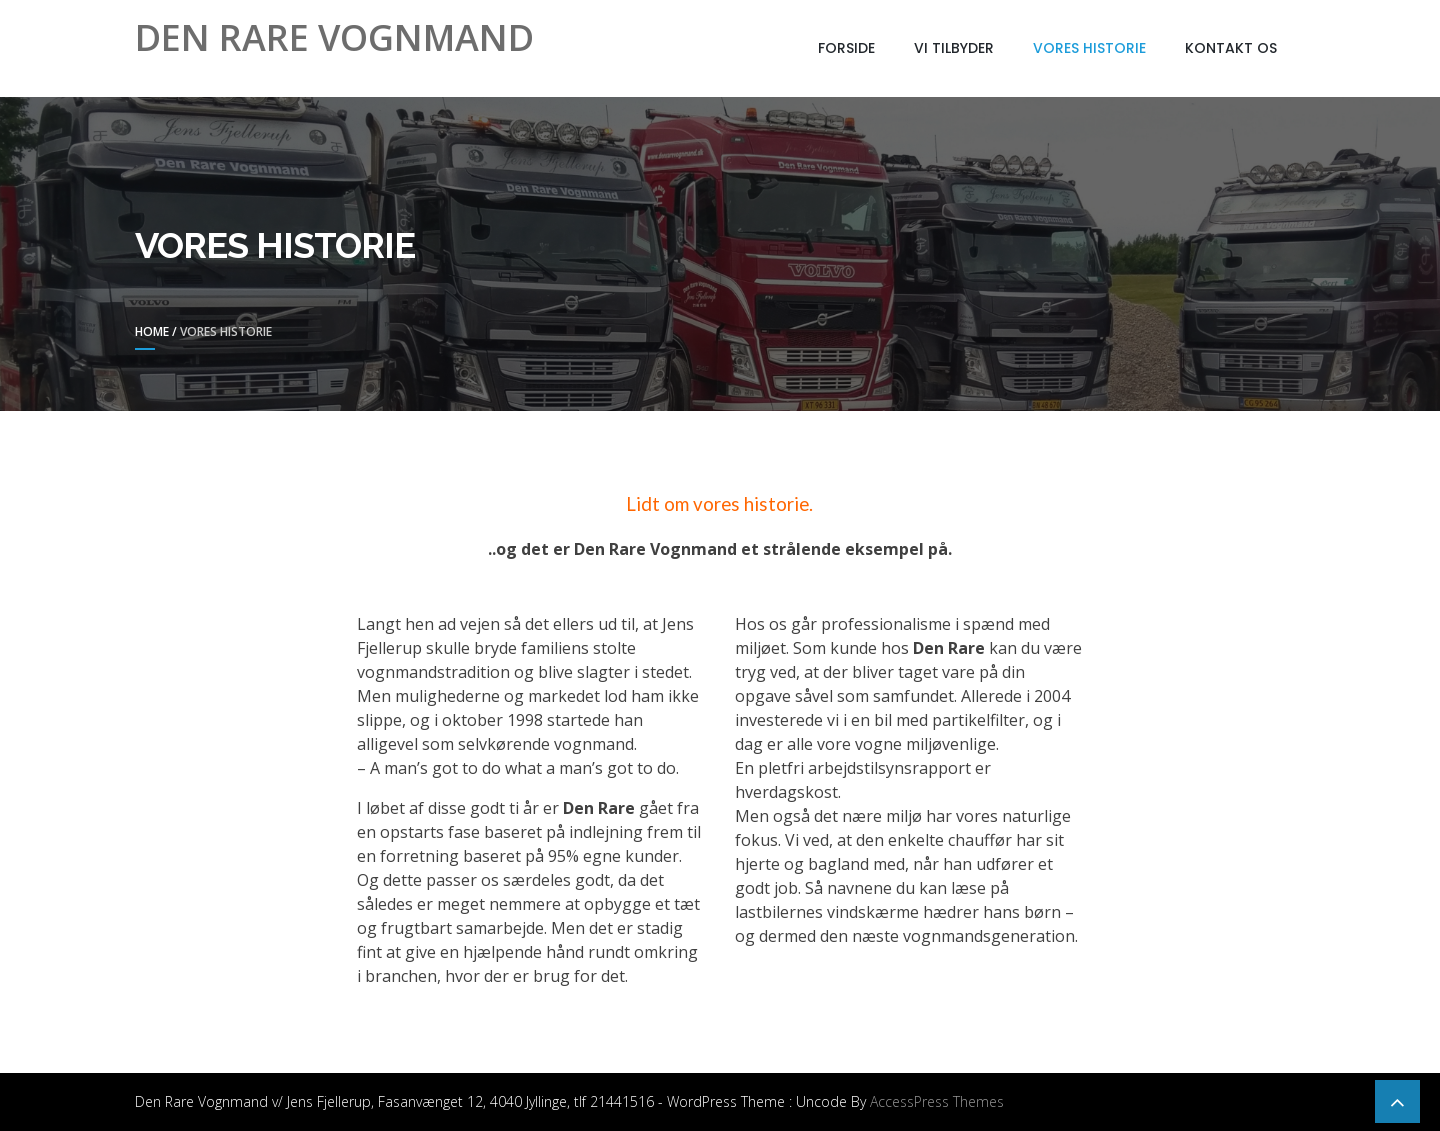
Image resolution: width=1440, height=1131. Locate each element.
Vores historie (1089, 48)
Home (152, 331)
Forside (846, 48)
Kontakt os (1231, 48)
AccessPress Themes (937, 1101)
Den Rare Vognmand (334, 37)
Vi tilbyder (954, 48)
